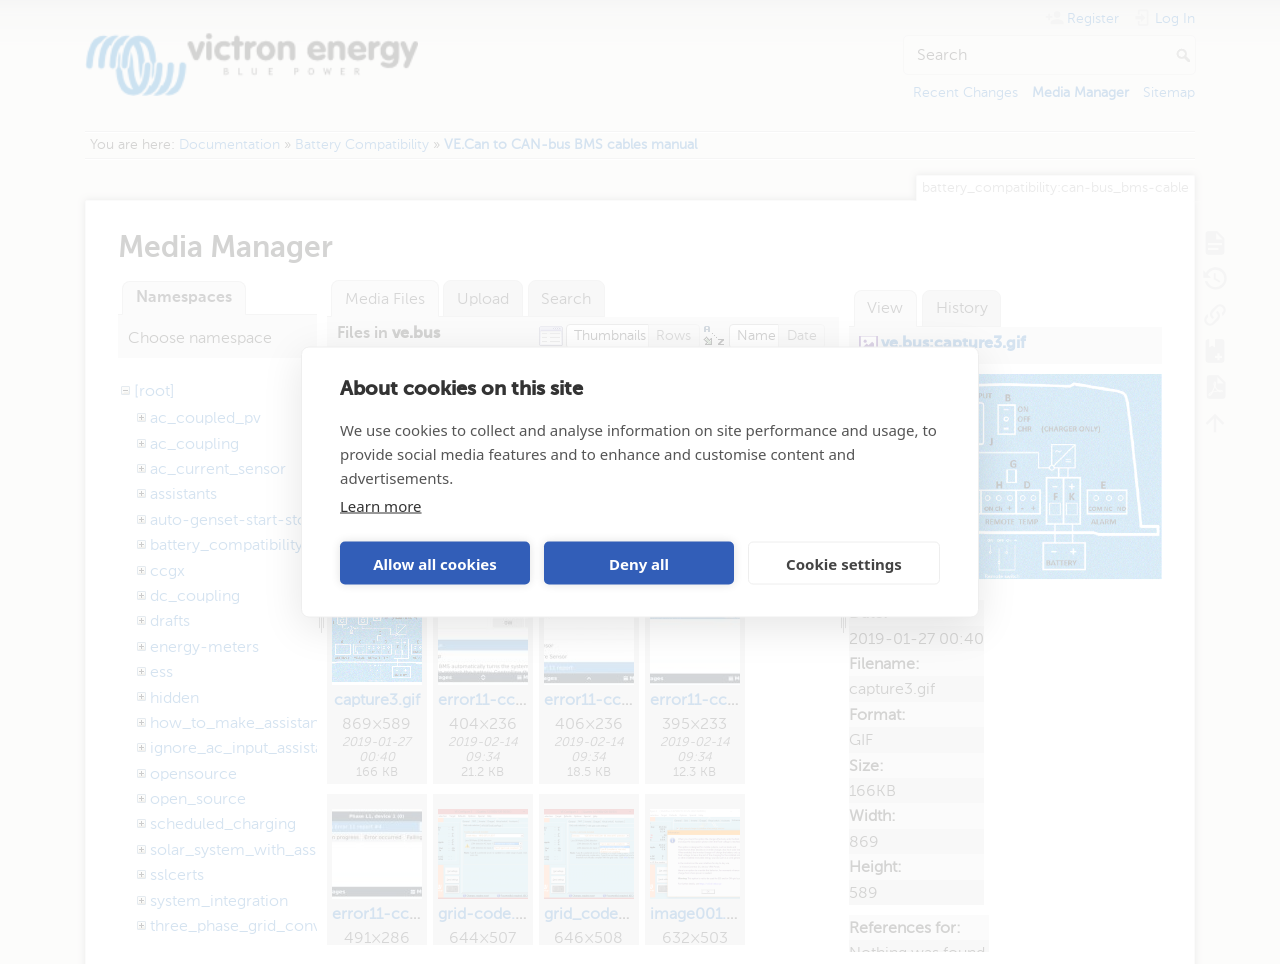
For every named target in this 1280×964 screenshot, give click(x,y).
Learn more (381, 506)
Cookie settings (844, 563)
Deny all (639, 563)
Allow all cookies (435, 563)
